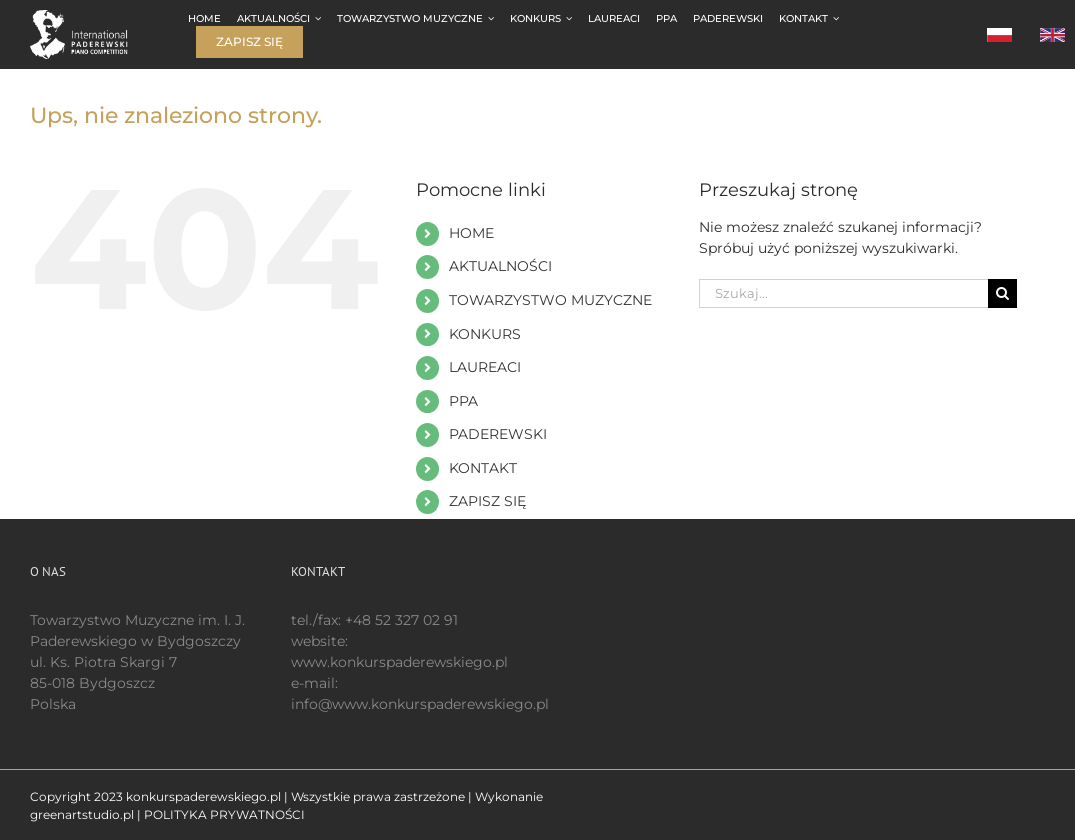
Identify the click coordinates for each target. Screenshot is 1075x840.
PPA (463, 401)
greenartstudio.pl (82, 814)
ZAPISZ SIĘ (487, 501)
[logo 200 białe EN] (89, 17)
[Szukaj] (1002, 293)
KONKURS (485, 334)
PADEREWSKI (498, 434)
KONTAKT (483, 468)
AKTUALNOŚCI (500, 266)
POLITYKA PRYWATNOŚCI (224, 814)
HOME (471, 233)
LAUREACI (485, 367)
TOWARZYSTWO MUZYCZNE (550, 300)
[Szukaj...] (843, 293)
